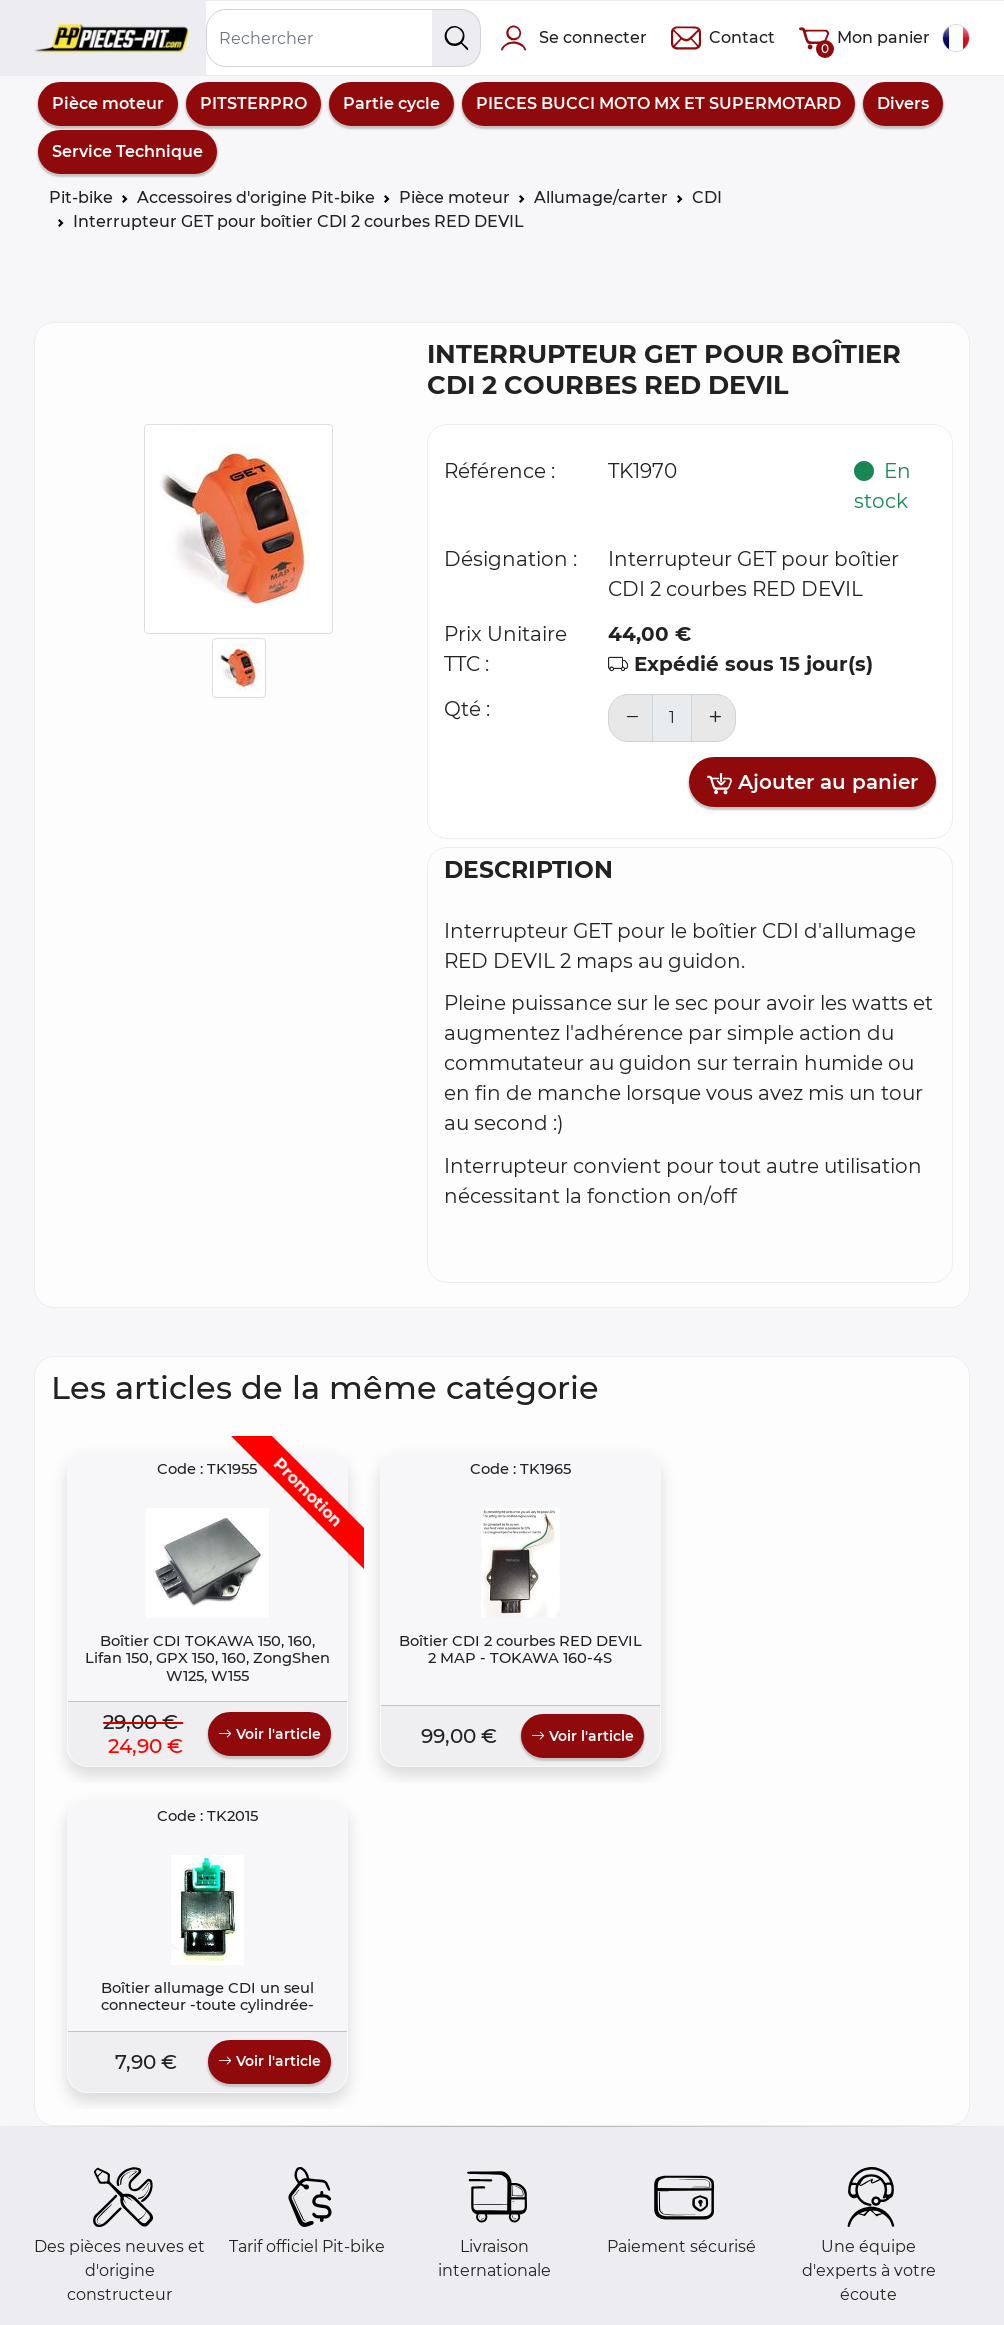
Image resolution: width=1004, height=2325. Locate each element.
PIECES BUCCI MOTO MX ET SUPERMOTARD (658, 103)
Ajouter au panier (812, 783)
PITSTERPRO (253, 103)
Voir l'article (203, 1780)
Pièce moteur (108, 103)
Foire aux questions (128, 2277)
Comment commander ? (150, 2301)
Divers (903, 103)
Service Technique (127, 151)
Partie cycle (391, 103)
